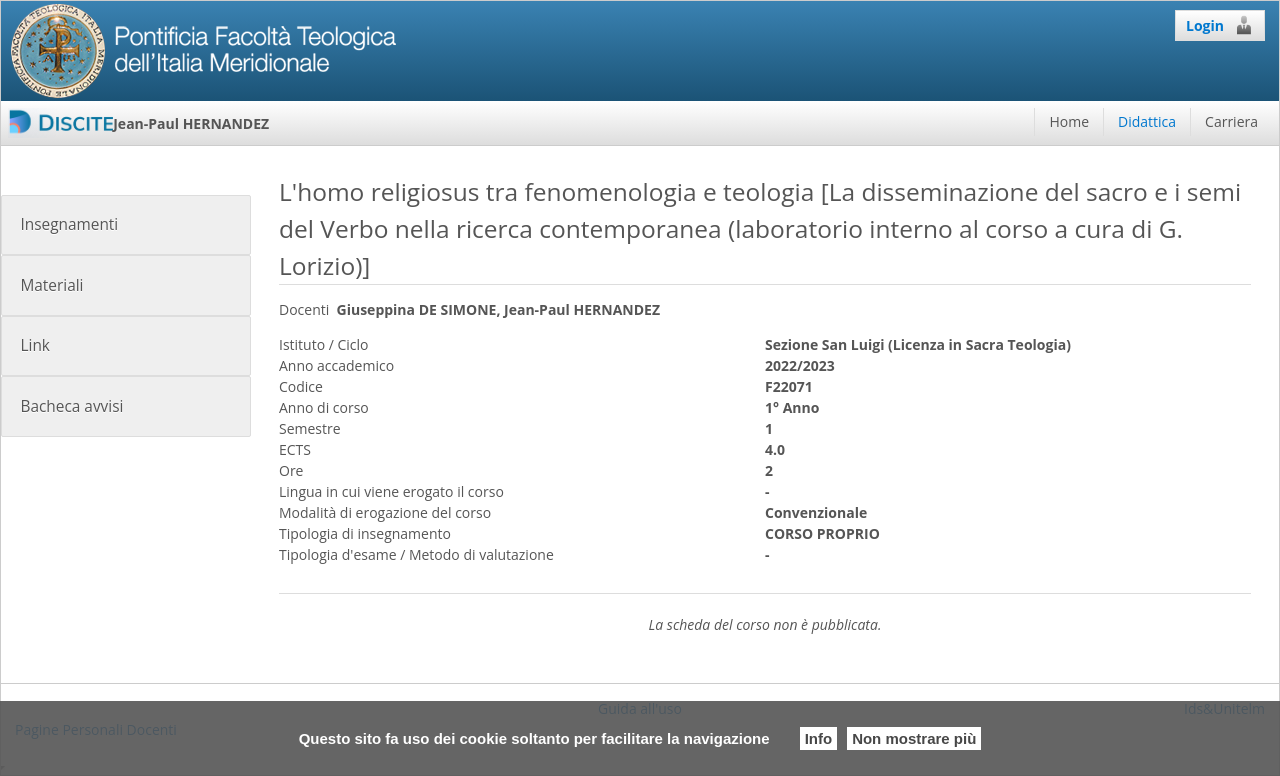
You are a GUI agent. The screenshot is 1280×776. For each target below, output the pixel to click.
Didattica (1147, 121)
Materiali (51, 285)
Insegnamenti (69, 224)
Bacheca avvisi (71, 406)
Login (1220, 25)
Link (34, 345)
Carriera (1231, 121)
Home (1069, 121)
